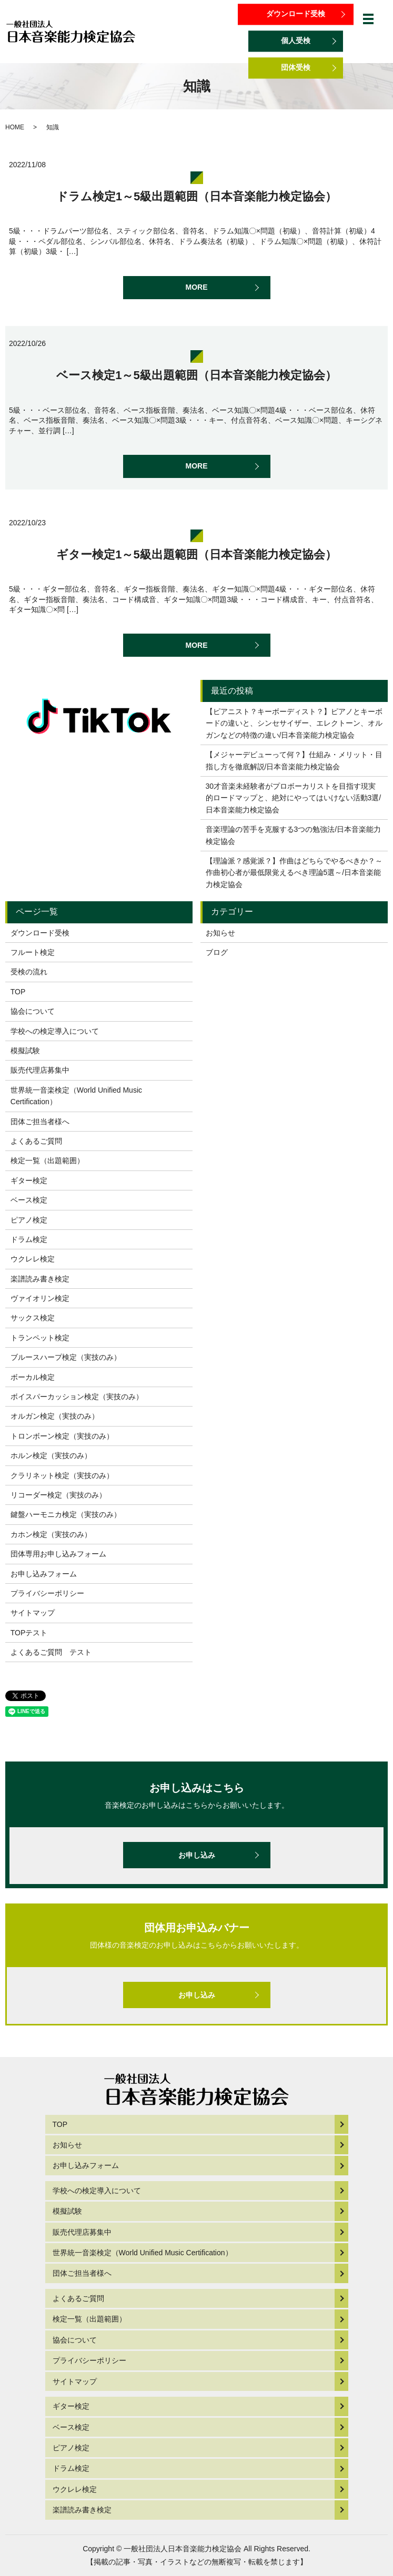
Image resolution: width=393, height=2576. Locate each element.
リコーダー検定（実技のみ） (58, 1495)
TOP (18, 991)
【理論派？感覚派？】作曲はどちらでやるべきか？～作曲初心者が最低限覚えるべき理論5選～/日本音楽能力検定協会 (294, 873)
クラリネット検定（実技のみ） (62, 1475)
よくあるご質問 (36, 1141)
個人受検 (295, 40)
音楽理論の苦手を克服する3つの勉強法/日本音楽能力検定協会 (293, 835)
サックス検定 (33, 1318)
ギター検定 (29, 1180)
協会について (33, 1011)
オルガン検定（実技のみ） (55, 1416)
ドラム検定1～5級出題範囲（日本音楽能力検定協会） (196, 196)
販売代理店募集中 (40, 1070)
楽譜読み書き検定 (40, 1279)
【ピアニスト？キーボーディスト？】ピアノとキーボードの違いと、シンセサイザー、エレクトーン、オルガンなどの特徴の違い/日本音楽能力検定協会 (294, 723)
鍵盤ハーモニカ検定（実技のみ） (66, 1514)
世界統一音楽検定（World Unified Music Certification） (76, 1096)
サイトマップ (33, 1612)
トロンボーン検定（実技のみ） (62, 1436)
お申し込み (196, 1855)
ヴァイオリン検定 (40, 1298)
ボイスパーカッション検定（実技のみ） (77, 1396)
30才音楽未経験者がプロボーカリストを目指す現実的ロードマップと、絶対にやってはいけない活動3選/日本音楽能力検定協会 (293, 798)
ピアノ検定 (29, 1220)
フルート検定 (33, 952)
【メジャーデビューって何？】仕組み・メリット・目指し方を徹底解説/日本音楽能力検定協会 (294, 760)
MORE (197, 287)
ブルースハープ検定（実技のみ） (66, 1357)
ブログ (217, 952)
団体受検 (295, 67)
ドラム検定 (29, 1239)
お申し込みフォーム (44, 1574)
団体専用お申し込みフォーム (58, 1554)
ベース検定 (29, 1200)
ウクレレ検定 (33, 1259)
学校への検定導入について (55, 1031)
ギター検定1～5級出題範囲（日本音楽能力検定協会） (196, 554)
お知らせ (220, 933)
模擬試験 (25, 1050)
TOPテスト (29, 1632)
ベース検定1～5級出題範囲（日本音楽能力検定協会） (196, 375)
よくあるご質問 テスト (51, 1652)
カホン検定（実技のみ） (51, 1534)
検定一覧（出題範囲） (47, 1160)
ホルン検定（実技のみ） (51, 1455)
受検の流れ (29, 972)
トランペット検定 (40, 1337)
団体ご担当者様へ (40, 1121)
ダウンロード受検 (295, 13)
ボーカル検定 (33, 1377)
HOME (14, 127)
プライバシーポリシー (47, 1593)
